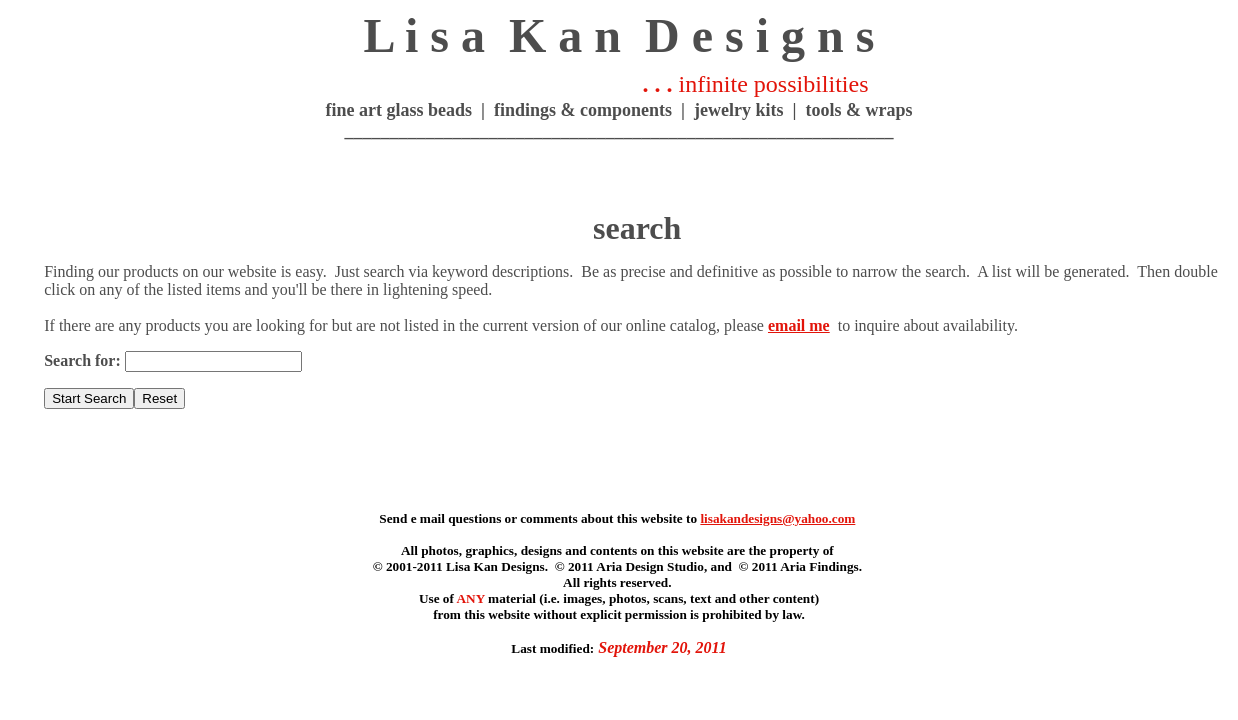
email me (799, 325)
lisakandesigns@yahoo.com (777, 518)
